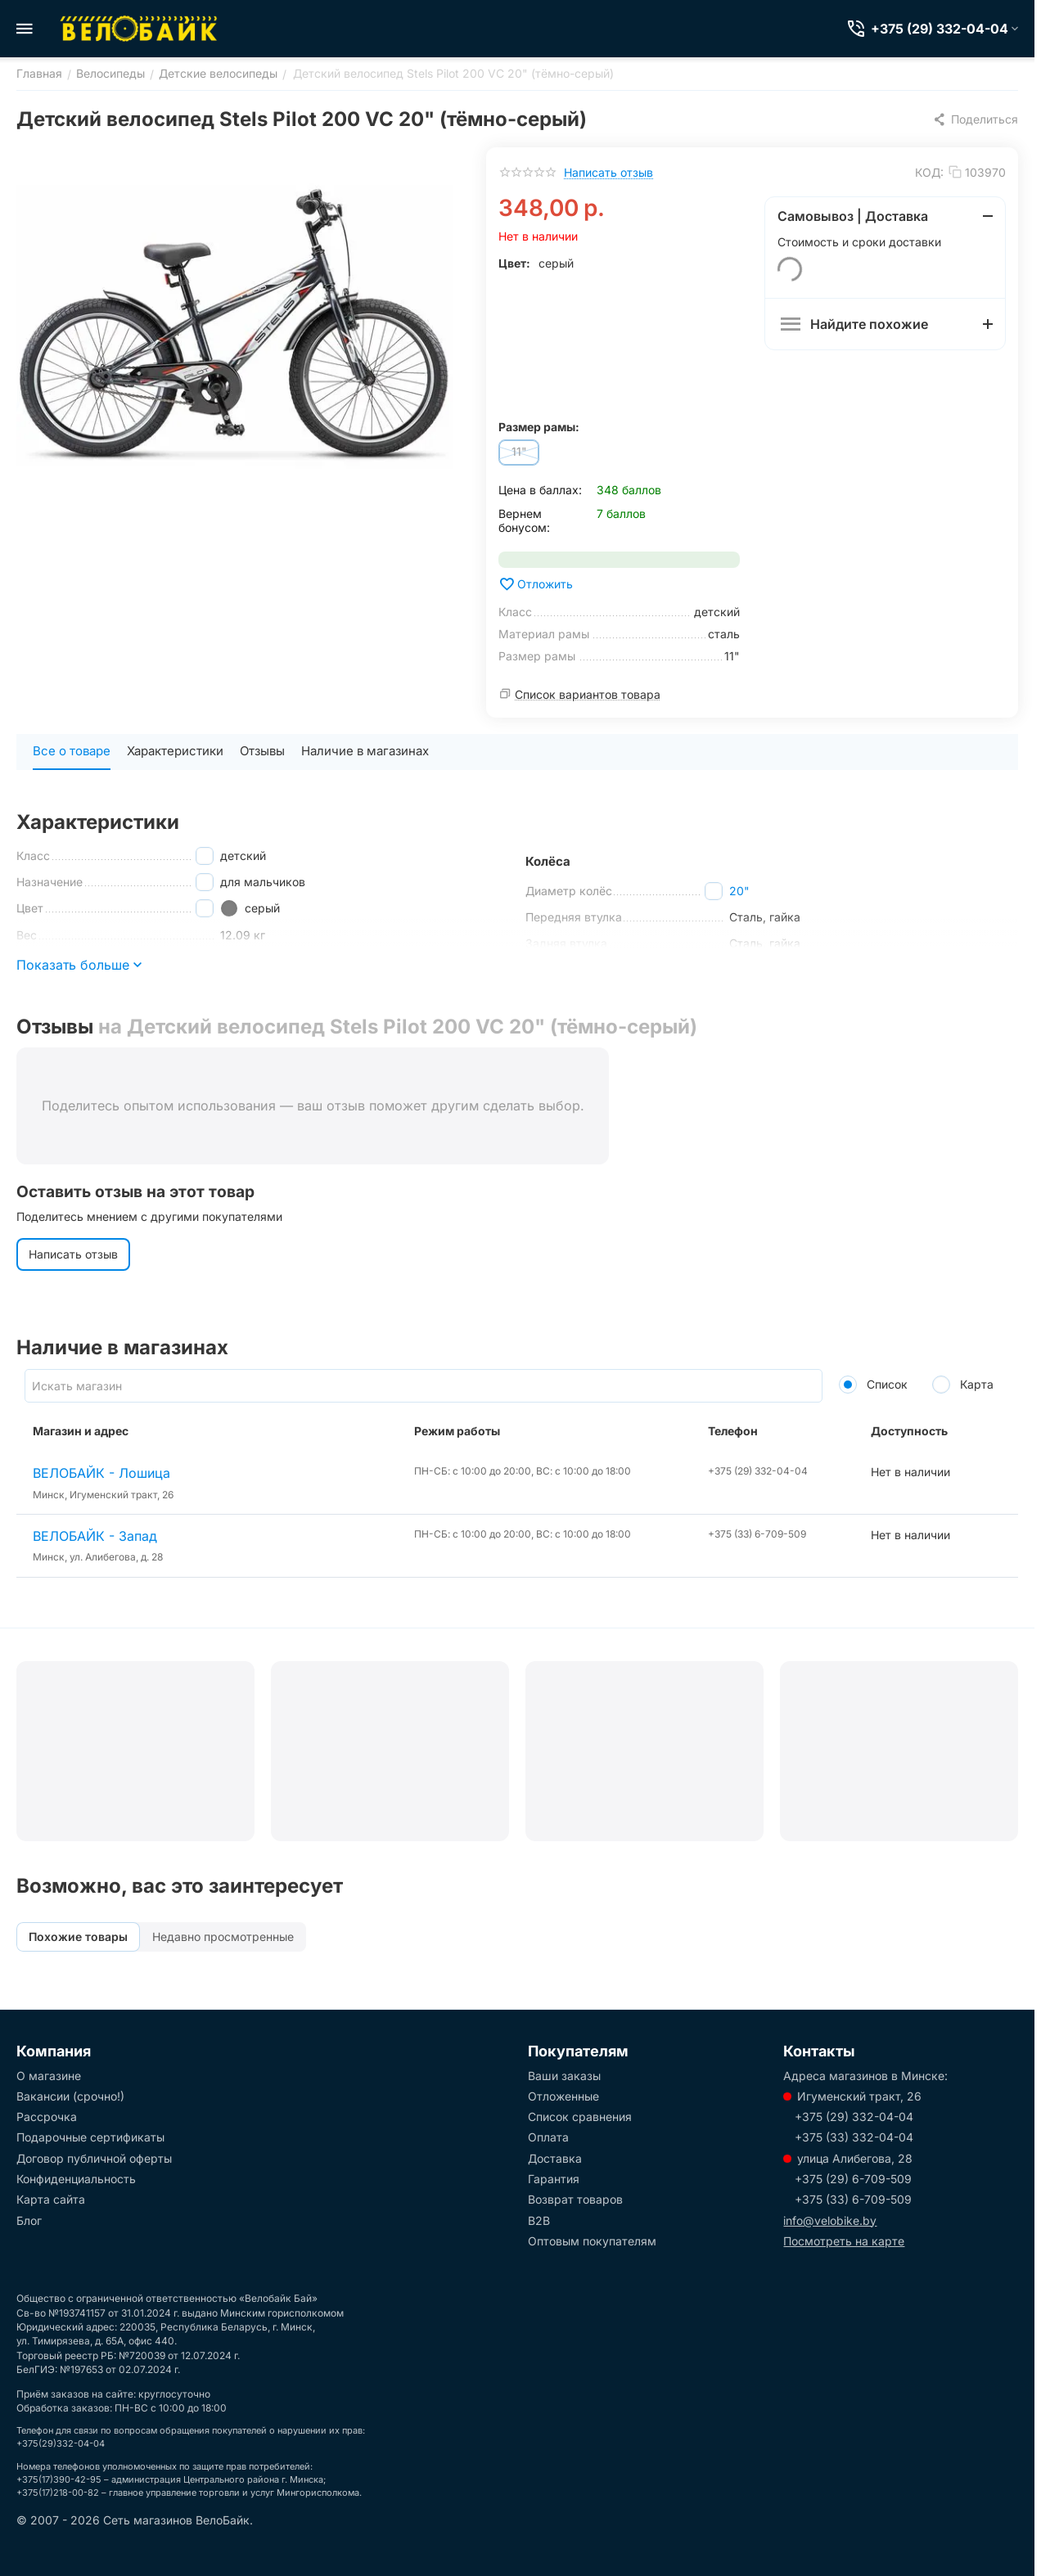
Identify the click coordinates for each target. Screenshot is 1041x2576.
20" (739, 891)
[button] (975, 119)
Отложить (535, 584)
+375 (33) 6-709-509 (853, 2199)
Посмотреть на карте (843, 2241)
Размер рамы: (538, 427)
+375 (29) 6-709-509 (853, 2179)
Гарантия (553, 2179)
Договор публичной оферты (94, 2158)
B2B (539, 2220)
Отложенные (563, 2096)
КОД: (929, 172)
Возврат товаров (575, 2199)
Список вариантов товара (587, 694)
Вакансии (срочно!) (70, 2096)
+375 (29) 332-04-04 (854, 2116)
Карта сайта (50, 2199)
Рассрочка (46, 2116)
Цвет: (514, 263)
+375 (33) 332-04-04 (854, 2137)
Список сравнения (580, 2116)
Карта (963, 1384)
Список (873, 1384)
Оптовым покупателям (592, 2241)
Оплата (548, 2137)
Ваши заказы (564, 2076)
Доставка (555, 2158)
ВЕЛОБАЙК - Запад (95, 1536)
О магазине (48, 2076)
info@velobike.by (830, 2220)
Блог (29, 2220)
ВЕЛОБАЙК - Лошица (101, 1473)
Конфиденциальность (76, 2179)
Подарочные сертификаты (90, 2137)
